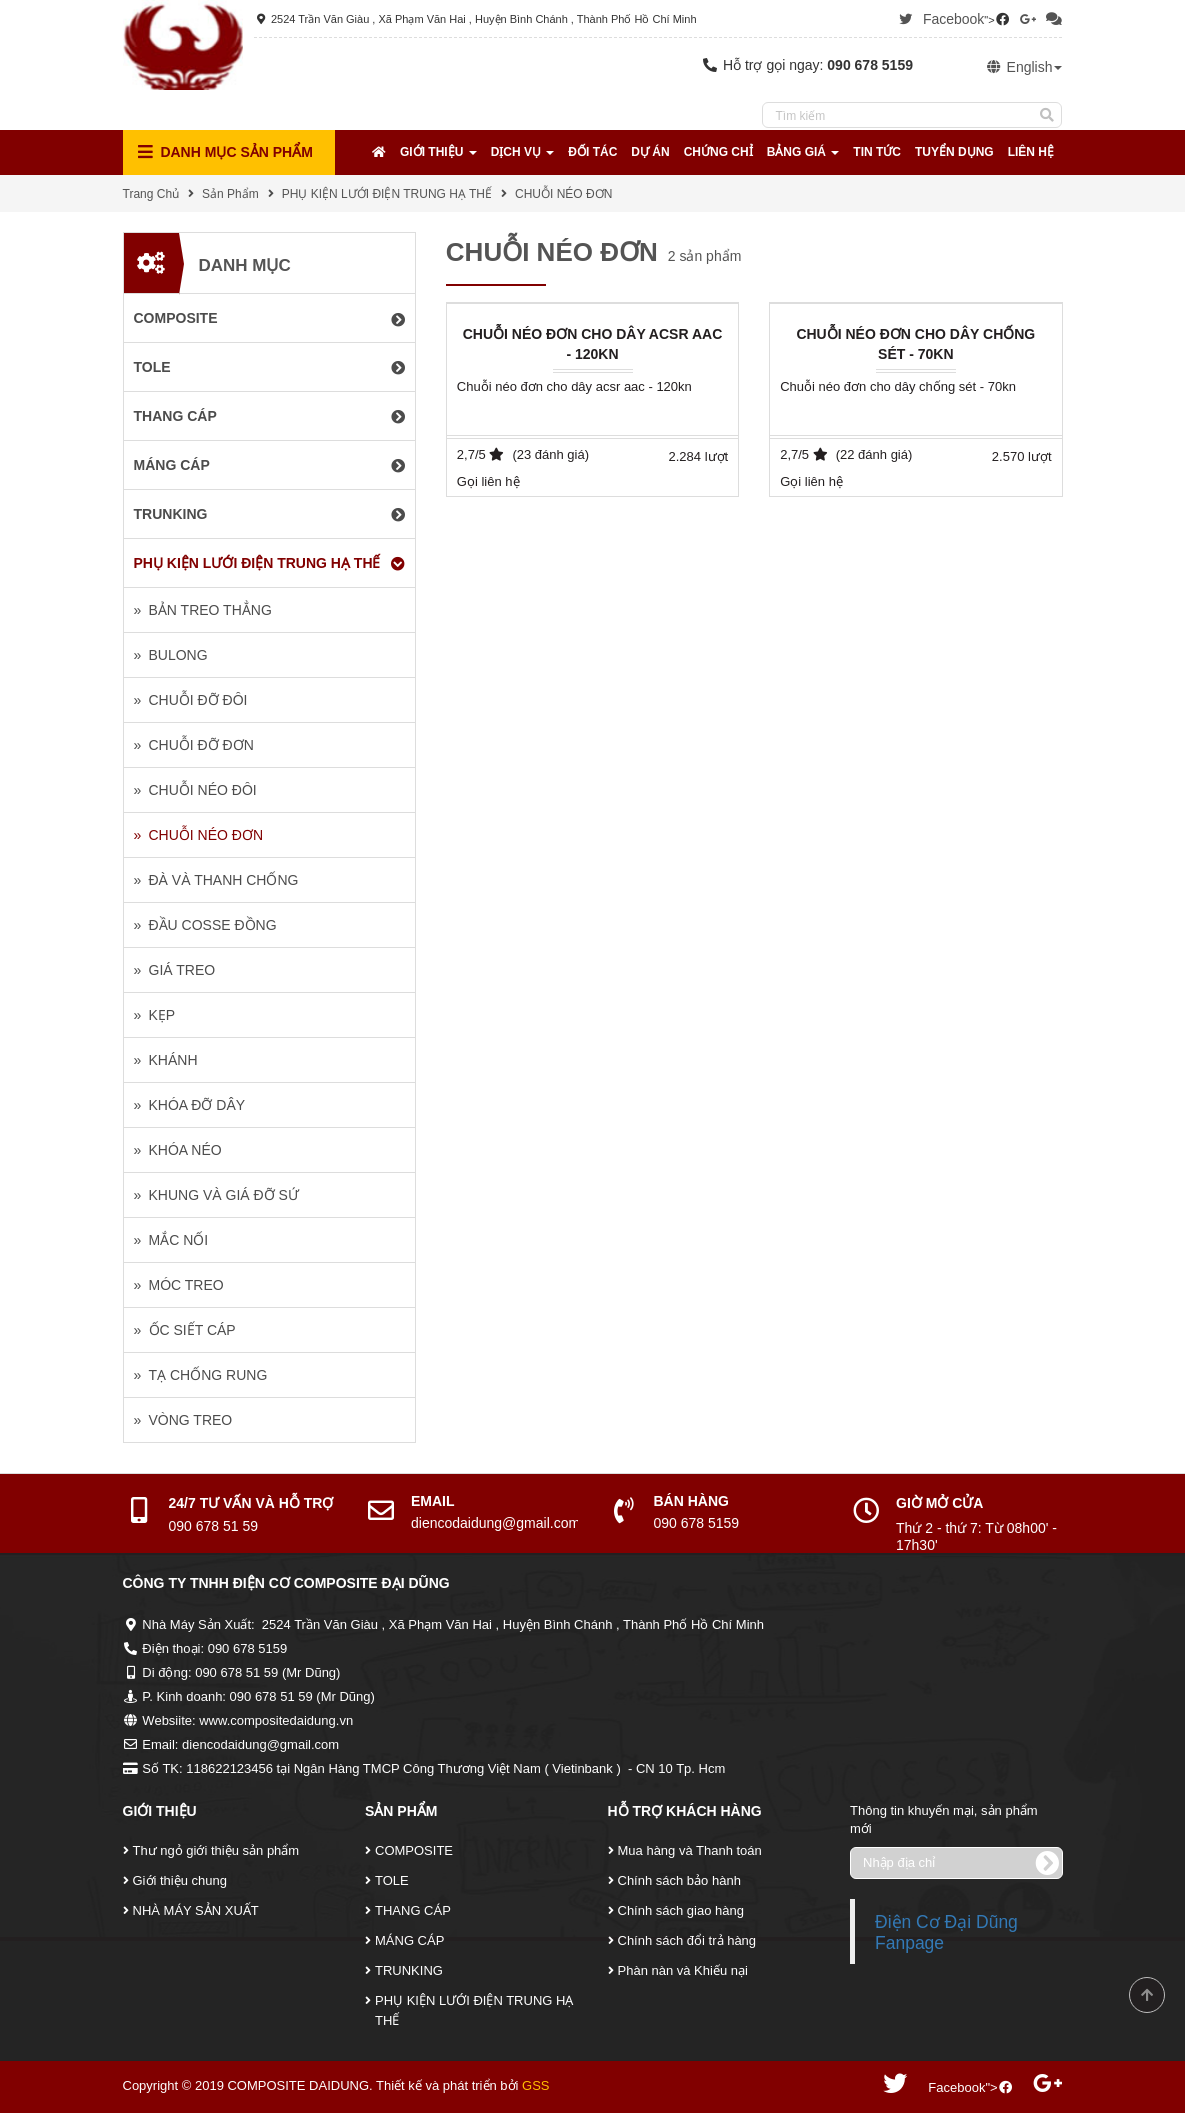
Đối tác (592, 152)
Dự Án (650, 152)
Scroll (1147, 1995)
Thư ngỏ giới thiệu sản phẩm (216, 1850)
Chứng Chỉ (718, 152)
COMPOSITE (414, 1850)
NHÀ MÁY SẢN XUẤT (196, 1910)
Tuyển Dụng (954, 152)
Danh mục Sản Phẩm (225, 152)
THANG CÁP (413, 1910)
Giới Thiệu (438, 152)
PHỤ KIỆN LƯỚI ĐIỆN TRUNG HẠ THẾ (387, 194)
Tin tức (877, 152)
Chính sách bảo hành (679, 1880)
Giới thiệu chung (180, 1880)
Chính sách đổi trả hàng (687, 1940)
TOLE (392, 1880)
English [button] (1023, 67)
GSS (535, 2085)
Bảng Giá (803, 152)
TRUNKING (409, 1970)
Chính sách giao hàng (681, 1910)
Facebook (953, 19)
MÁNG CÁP (409, 1940)
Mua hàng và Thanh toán (690, 1850)
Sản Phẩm (230, 194)
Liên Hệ (1031, 152)
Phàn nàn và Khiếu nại (683, 1970)
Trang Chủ (151, 194)
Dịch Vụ (523, 152)
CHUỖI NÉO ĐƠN (563, 194)
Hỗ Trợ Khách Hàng (685, 1811)
